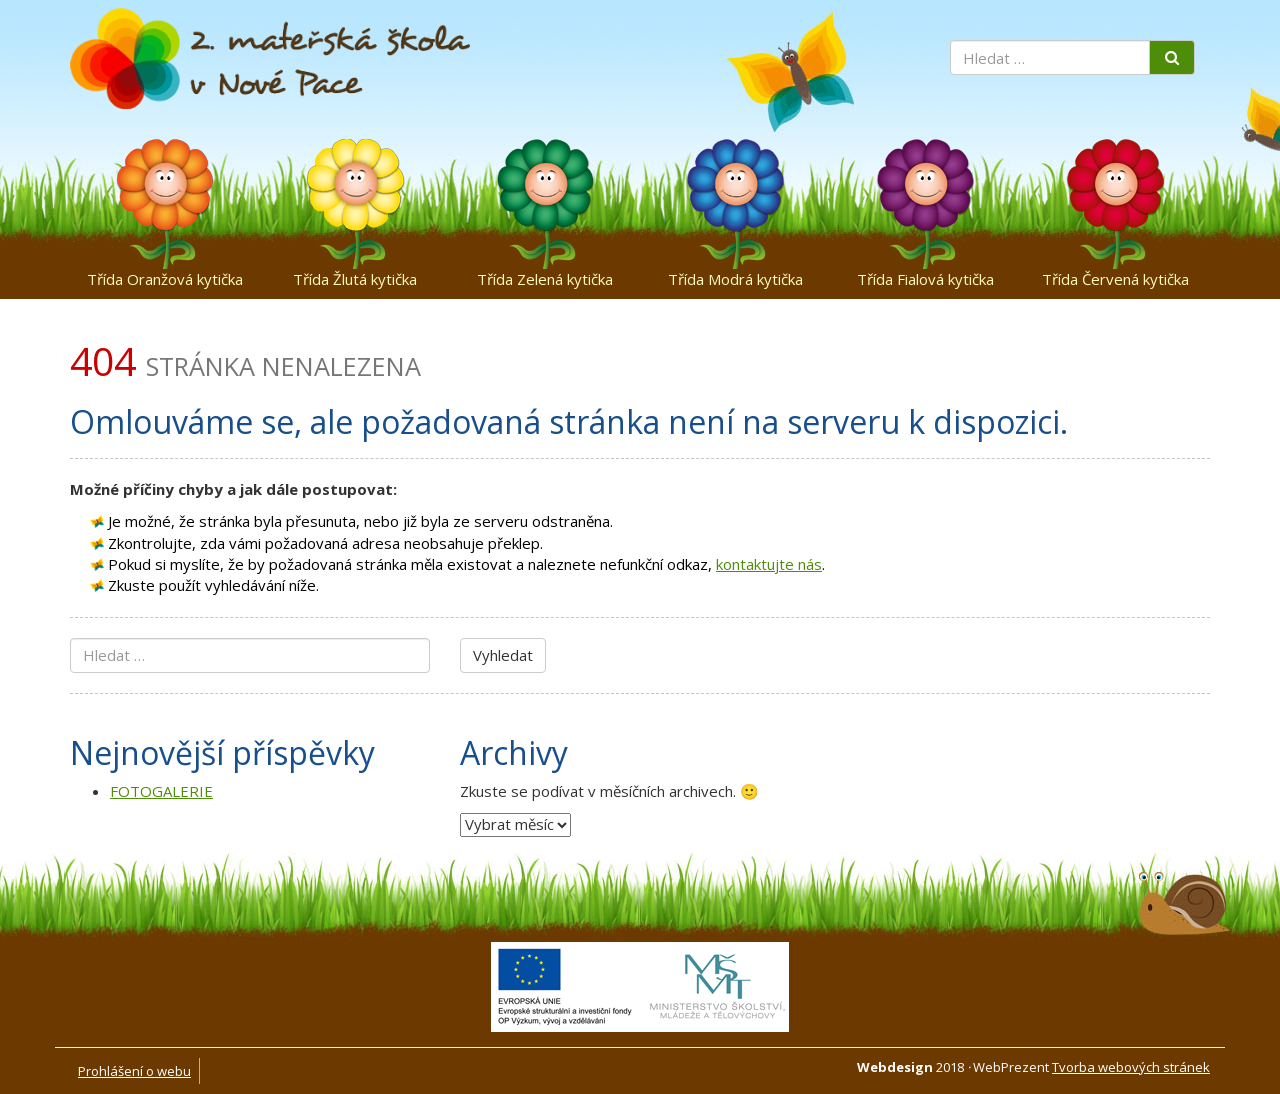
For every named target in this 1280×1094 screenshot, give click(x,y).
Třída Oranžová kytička (165, 279)
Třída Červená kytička (1115, 279)
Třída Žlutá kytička (355, 279)
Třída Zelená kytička (545, 279)
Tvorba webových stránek (1131, 1067)
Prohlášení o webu (134, 1071)
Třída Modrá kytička (735, 279)
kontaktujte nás (769, 564)
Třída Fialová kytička (925, 279)
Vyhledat (503, 655)
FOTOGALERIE (161, 791)
